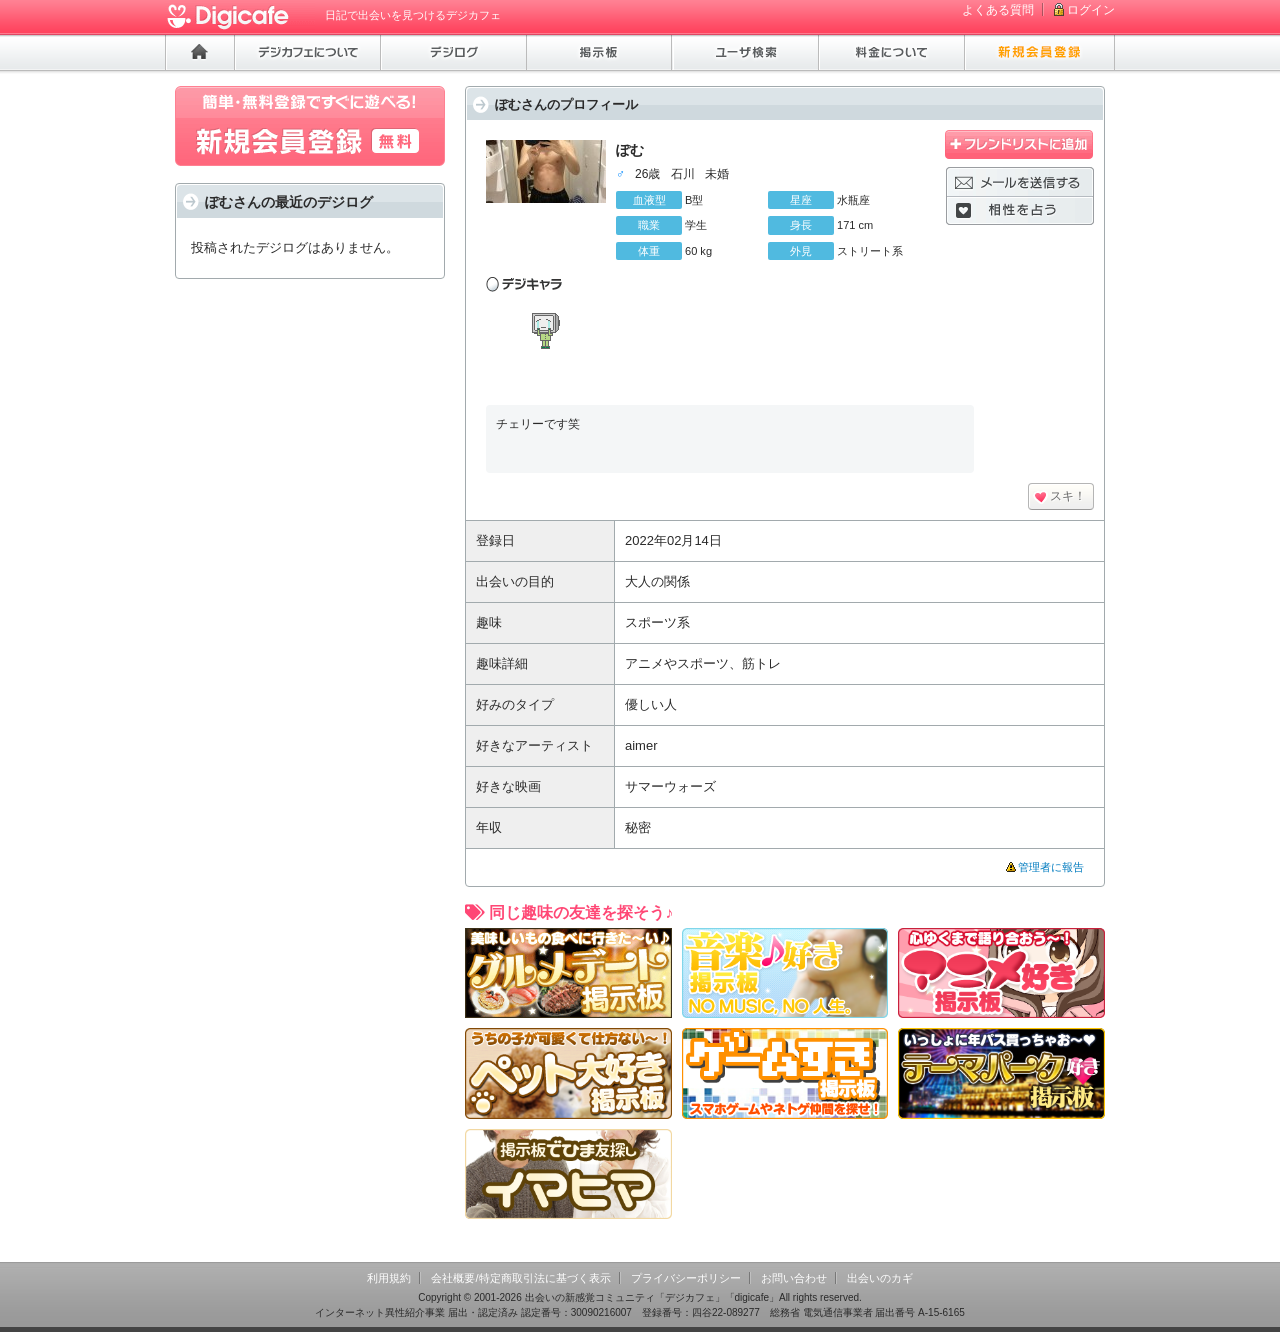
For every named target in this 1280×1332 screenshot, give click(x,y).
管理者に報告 (1051, 867)
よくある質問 (998, 10)
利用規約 (389, 1278)
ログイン (1091, 10)
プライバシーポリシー (686, 1278)
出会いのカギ (880, 1278)
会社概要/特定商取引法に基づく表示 (520, 1278)
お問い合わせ (794, 1278)
